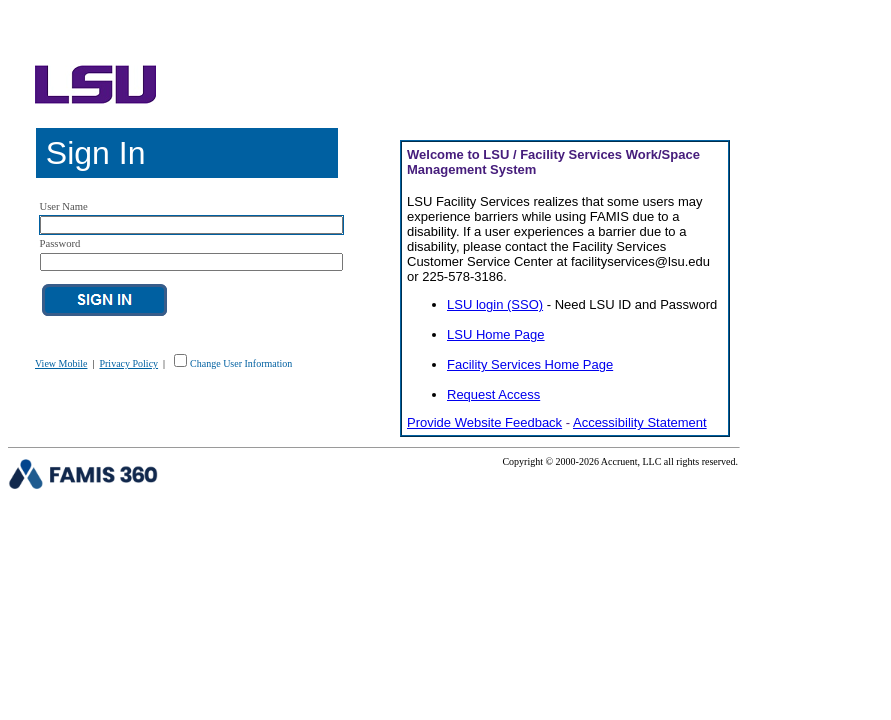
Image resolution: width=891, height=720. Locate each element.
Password (60, 243)
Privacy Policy (128, 363)
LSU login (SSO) (495, 304)
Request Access (493, 394)
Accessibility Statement (640, 422)
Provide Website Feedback (484, 422)
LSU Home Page (496, 334)
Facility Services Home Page (530, 364)
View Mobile (61, 363)
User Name (64, 206)
